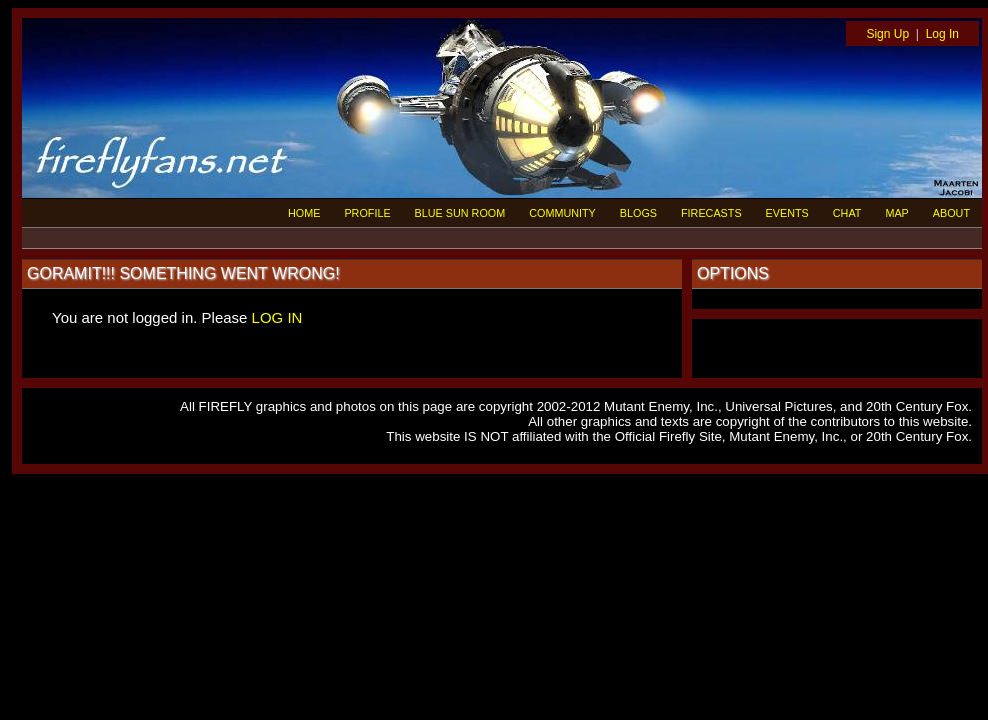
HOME (304, 213)
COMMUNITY (562, 213)
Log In (942, 34)
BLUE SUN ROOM (460, 213)
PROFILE (367, 213)
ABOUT (951, 213)
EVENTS (787, 213)
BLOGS (638, 213)
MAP (896, 213)
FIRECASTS (711, 213)
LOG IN (277, 317)
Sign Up (887, 34)
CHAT (847, 213)
